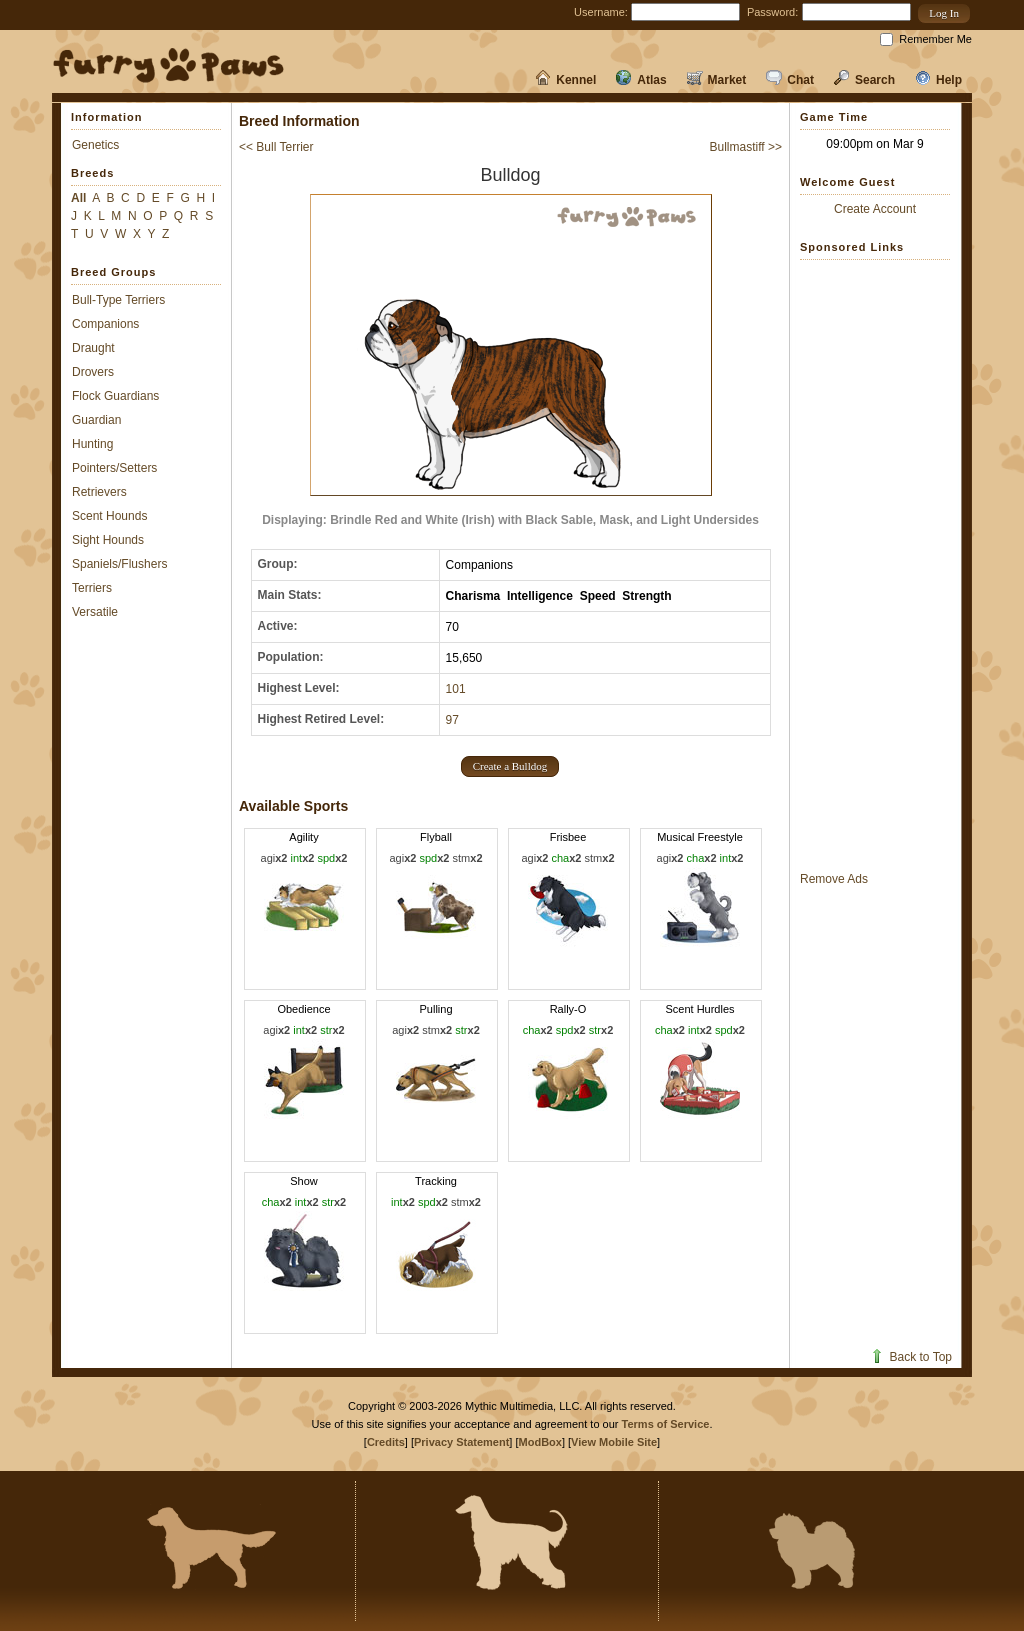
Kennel (565, 80)
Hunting (92, 444)
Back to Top (910, 1357)
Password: (772, 12)
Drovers (93, 372)
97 (452, 720)
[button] (944, 13)
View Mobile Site (614, 1442)
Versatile (95, 612)
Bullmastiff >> (746, 147)
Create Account (875, 209)
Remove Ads (834, 879)
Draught (93, 348)
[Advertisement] (875, 565)
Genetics (95, 145)
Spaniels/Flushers (119, 564)
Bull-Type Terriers (118, 300)
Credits (386, 1442)
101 (456, 689)
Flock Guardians (115, 396)
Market (717, 80)
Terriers (92, 588)
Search (864, 80)
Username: (601, 12)
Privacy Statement (461, 1442)
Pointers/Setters (114, 468)
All (78, 198)
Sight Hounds (108, 540)
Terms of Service (666, 1424)
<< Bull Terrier (276, 147)
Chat (790, 80)
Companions (105, 324)
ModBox (540, 1442)
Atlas (641, 80)
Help (938, 80)
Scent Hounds (109, 516)
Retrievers (99, 492)
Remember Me (935, 39)
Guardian (96, 420)
